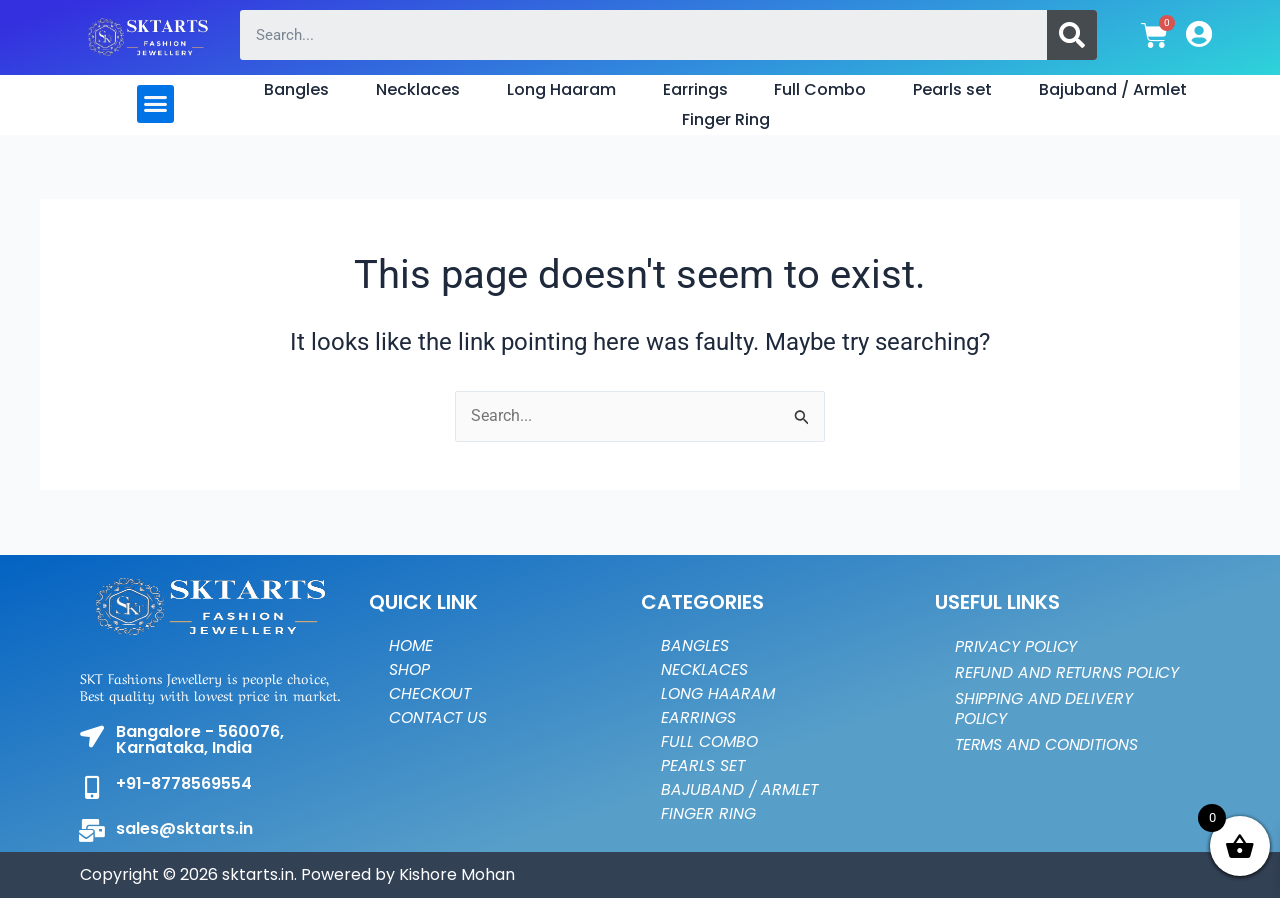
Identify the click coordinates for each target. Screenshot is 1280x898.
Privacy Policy (1017, 646)
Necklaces (418, 89)
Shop (410, 669)
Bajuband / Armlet (1113, 89)
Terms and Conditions (1049, 764)
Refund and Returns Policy (1039, 682)
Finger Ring (726, 119)
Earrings (695, 89)
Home (412, 645)
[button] (156, 104)
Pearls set (952, 89)
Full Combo (820, 89)
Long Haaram (561, 89)
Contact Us (439, 717)
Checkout (431, 693)
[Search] (1072, 35)
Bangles (296, 89)
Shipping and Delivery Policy (1044, 728)
